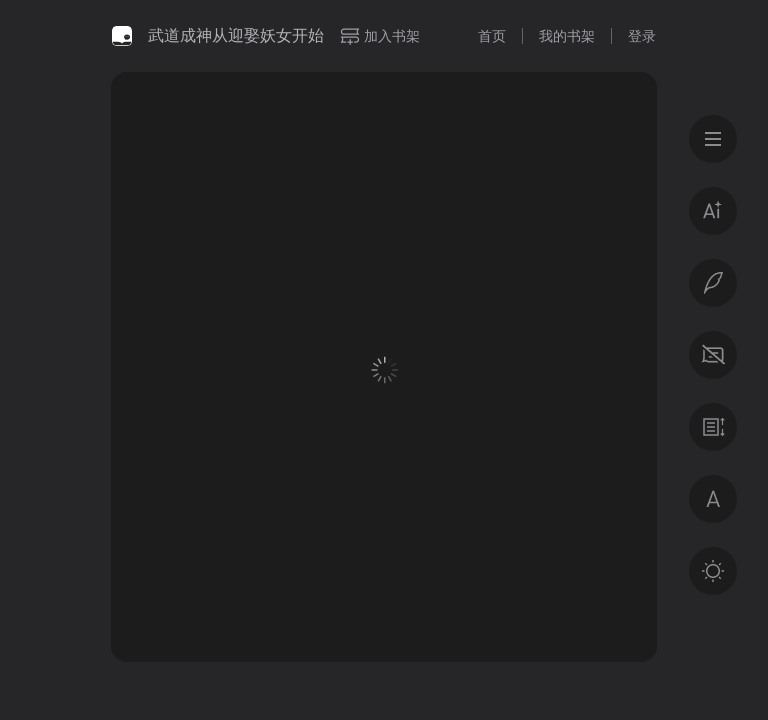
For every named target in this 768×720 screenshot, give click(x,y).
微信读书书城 (122, 36)
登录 (642, 36)
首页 (492, 36)
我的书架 (567, 36)
